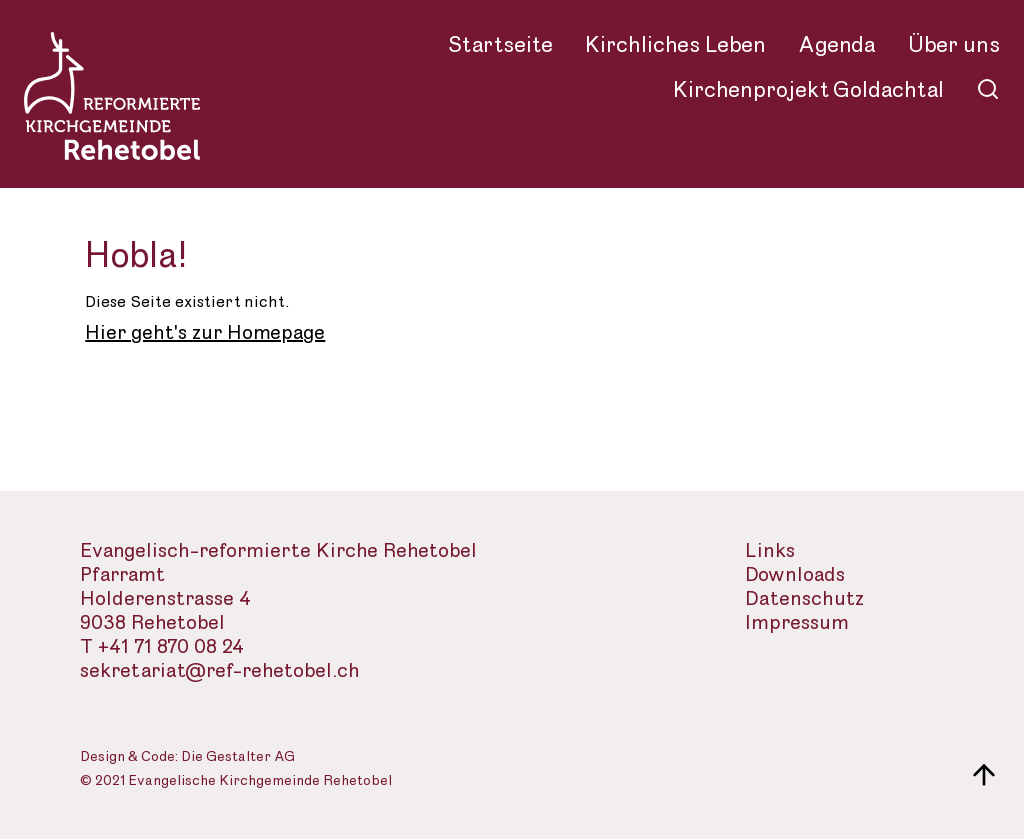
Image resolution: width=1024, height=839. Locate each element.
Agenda (837, 45)
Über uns (954, 45)
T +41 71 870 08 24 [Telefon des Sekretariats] (162, 647)
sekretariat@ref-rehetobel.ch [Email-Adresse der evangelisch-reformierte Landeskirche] (220, 671)
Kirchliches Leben (675, 45)
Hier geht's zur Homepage (205, 333)
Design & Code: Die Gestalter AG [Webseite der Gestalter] (187, 757)
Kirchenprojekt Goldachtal (808, 90)
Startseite (500, 45)
